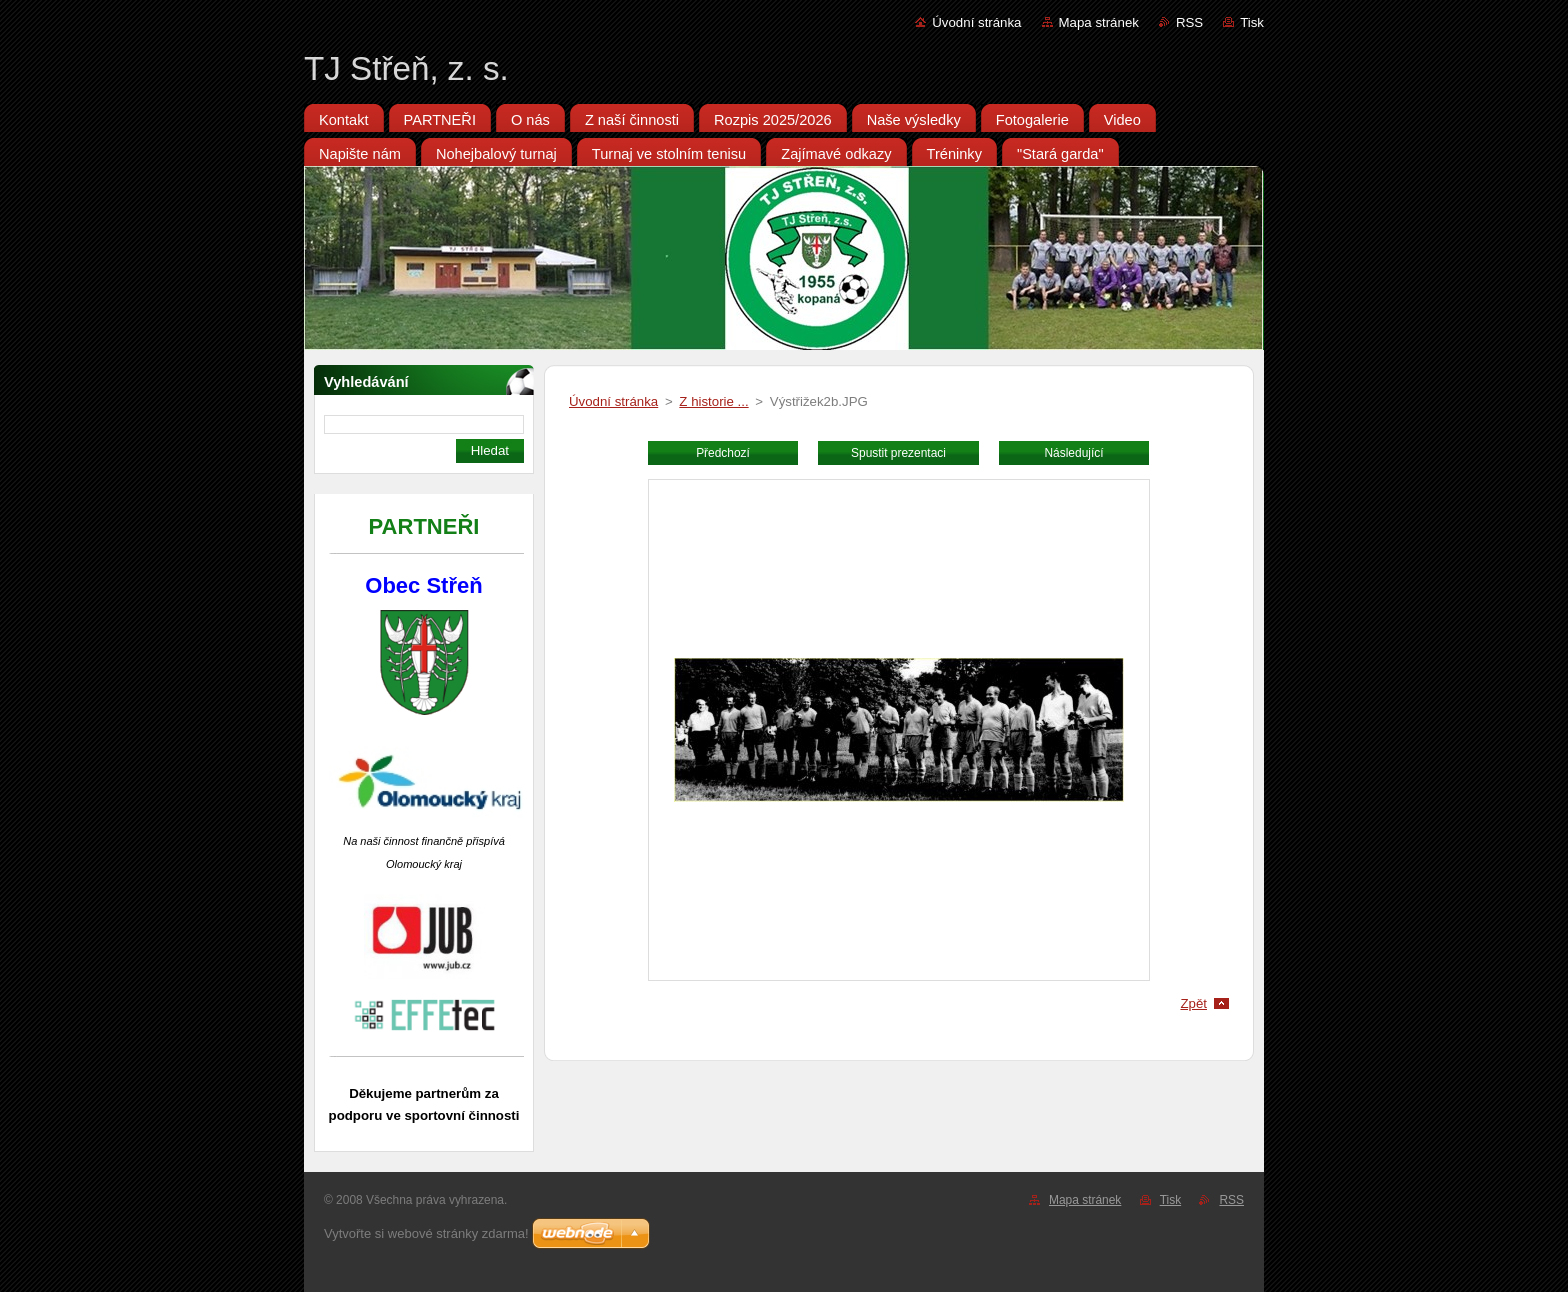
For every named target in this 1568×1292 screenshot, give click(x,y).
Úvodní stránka (976, 22)
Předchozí (723, 453)
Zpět (1193, 1003)
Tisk (1252, 22)
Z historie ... (713, 401)
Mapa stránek (1099, 22)
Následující (1073, 453)
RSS (1189, 22)
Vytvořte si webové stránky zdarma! (426, 1233)
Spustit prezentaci (898, 453)
